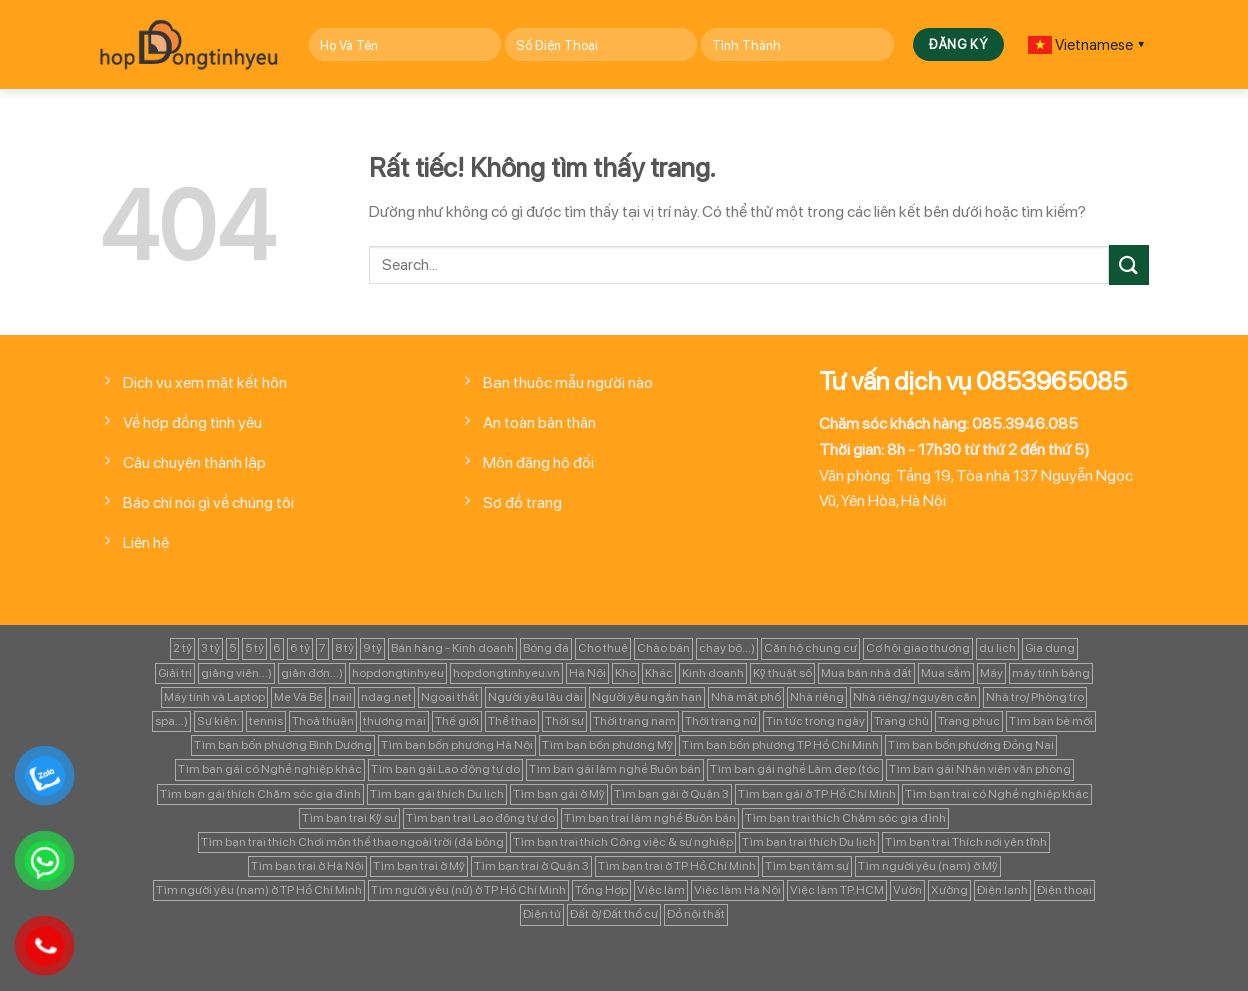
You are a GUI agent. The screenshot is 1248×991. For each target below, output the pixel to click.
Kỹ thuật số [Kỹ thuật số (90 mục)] (782, 673)
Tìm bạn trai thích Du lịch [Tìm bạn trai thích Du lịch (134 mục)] (809, 842)
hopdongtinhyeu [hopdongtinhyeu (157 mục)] (398, 673)
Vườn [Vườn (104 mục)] (907, 890)
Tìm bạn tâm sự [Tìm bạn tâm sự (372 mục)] (807, 866)
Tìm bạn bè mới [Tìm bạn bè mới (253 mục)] (1051, 721)
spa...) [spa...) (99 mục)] (171, 721)
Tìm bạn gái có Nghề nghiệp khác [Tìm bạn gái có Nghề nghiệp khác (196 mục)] (270, 769)
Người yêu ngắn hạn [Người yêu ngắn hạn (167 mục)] (647, 697)
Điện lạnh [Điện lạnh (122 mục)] (1002, 890)
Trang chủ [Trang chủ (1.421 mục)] (901, 721)
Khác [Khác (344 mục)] (659, 673)
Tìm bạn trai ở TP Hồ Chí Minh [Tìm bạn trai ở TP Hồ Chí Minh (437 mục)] (677, 866)
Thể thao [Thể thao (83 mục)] (512, 721)
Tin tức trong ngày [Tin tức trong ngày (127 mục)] (815, 721)
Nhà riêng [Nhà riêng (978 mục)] (817, 697)
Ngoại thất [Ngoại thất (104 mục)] (450, 697)
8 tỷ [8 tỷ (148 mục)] (344, 648)
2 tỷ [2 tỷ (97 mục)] (182, 648)
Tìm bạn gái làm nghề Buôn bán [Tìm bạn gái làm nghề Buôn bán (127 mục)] (615, 769)
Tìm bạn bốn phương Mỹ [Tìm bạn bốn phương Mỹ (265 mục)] (607, 745)
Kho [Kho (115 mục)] (625, 673)
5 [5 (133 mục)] (232, 648)
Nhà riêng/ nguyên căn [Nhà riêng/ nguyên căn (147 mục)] (915, 697)
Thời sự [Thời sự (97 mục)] (564, 721)
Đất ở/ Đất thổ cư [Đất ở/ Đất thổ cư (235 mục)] (614, 914)
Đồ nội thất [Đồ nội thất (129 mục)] (696, 914)
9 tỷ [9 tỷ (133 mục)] (372, 648)
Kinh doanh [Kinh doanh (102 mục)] (713, 673)
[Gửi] (1129, 264)
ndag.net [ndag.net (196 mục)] (386, 697)
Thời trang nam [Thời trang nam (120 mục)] (634, 721)
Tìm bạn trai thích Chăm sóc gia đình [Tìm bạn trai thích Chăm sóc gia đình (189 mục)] (845, 818)
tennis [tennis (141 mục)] (266, 721)
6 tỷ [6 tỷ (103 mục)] (300, 648)
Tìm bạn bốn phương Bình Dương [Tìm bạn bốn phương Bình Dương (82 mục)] (283, 745)
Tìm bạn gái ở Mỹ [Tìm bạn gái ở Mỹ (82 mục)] (559, 794)
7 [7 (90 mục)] (322, 648)
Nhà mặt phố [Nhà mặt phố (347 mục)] (746, 697)
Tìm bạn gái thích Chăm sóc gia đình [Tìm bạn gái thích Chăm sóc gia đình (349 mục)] (260, 794)
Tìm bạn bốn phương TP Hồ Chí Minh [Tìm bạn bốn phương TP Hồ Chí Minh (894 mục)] (780, 745)
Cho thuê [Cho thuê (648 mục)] (603, 648)
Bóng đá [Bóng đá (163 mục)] (546, 648)
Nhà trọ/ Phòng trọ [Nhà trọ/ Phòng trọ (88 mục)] (1035, 697)
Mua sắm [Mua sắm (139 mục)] (946, 673)
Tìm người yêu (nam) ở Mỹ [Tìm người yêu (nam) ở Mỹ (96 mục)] (928, 866)
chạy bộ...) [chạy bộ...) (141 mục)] (727, 648)
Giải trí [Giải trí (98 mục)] (175, 673)
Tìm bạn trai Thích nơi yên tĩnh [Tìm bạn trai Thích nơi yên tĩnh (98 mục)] (966, 842)
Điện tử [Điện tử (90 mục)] (542, 914)
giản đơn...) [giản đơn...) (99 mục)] (312, 673)
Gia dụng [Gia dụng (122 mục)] (1050, 648)
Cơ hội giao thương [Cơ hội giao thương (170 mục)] (918, 648)
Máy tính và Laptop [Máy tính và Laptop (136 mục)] (214, 697)
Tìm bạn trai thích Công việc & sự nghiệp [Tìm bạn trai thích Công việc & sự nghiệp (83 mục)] (623, 842)
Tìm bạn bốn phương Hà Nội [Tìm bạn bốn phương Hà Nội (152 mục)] (457, 745)
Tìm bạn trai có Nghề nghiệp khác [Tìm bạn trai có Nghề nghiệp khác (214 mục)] (997, 794)
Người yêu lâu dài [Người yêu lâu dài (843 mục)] (535, 697)
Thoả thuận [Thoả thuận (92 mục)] (323, 721)
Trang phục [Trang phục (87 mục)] (969, 721)
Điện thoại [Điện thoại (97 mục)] (1064, 890)
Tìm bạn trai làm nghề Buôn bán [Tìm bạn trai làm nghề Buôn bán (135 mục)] (650, 818)
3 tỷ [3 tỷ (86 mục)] (210, 648)
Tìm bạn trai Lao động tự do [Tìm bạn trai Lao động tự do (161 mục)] (480, 818)
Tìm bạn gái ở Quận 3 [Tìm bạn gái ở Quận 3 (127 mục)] (671, 794)
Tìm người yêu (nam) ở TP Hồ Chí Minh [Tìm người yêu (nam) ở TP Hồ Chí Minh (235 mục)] (259, 890)
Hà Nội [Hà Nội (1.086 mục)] (587, 673)
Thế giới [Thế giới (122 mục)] (457, 721)
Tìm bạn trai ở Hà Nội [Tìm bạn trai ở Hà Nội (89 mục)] (307, 866)
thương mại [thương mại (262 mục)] (394, 721)
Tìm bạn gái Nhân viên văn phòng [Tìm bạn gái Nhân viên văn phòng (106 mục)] (980, 769)
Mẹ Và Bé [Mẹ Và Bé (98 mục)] (298, 697)
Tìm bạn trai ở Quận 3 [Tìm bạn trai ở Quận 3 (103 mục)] (531, 866)
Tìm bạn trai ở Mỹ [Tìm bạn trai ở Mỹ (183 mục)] (419, 866)
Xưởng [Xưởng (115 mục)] (949, 890)
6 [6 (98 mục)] (277, 648)
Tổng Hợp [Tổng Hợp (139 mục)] (601, 890)
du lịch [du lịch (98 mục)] (997, 648)
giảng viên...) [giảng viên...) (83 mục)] (236, 673)
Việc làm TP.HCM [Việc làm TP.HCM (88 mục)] (837, 890)
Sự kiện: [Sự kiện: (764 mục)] (218, 721)
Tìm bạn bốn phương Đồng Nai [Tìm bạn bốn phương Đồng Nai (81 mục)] (971, 745)
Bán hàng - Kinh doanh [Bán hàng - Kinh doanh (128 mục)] (452, 648)
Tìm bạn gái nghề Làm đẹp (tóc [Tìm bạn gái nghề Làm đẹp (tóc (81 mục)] (795, 769)
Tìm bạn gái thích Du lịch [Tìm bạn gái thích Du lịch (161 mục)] (437, 794)
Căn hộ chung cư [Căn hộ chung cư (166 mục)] (810, 648)
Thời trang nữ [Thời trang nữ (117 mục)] (721, 721)
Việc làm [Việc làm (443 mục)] (661, 890)
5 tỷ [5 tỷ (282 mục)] (254, 648)
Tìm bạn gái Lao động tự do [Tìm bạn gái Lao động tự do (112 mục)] (445, 769)
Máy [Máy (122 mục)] (991, 673)
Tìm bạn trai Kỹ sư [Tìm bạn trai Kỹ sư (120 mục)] (349, 818)
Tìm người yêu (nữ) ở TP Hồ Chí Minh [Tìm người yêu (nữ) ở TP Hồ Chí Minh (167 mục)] (468, 890)
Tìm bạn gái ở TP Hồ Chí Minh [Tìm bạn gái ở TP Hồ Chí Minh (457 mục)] (817, 794)
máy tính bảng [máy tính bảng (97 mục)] (1051, 673)
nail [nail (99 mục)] (342, 697)
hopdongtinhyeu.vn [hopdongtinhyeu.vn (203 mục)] (506, 673)
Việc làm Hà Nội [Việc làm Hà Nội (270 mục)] (737, 890)
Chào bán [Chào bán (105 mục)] (663, 648)
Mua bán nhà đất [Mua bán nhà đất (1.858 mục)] (866, 673)
